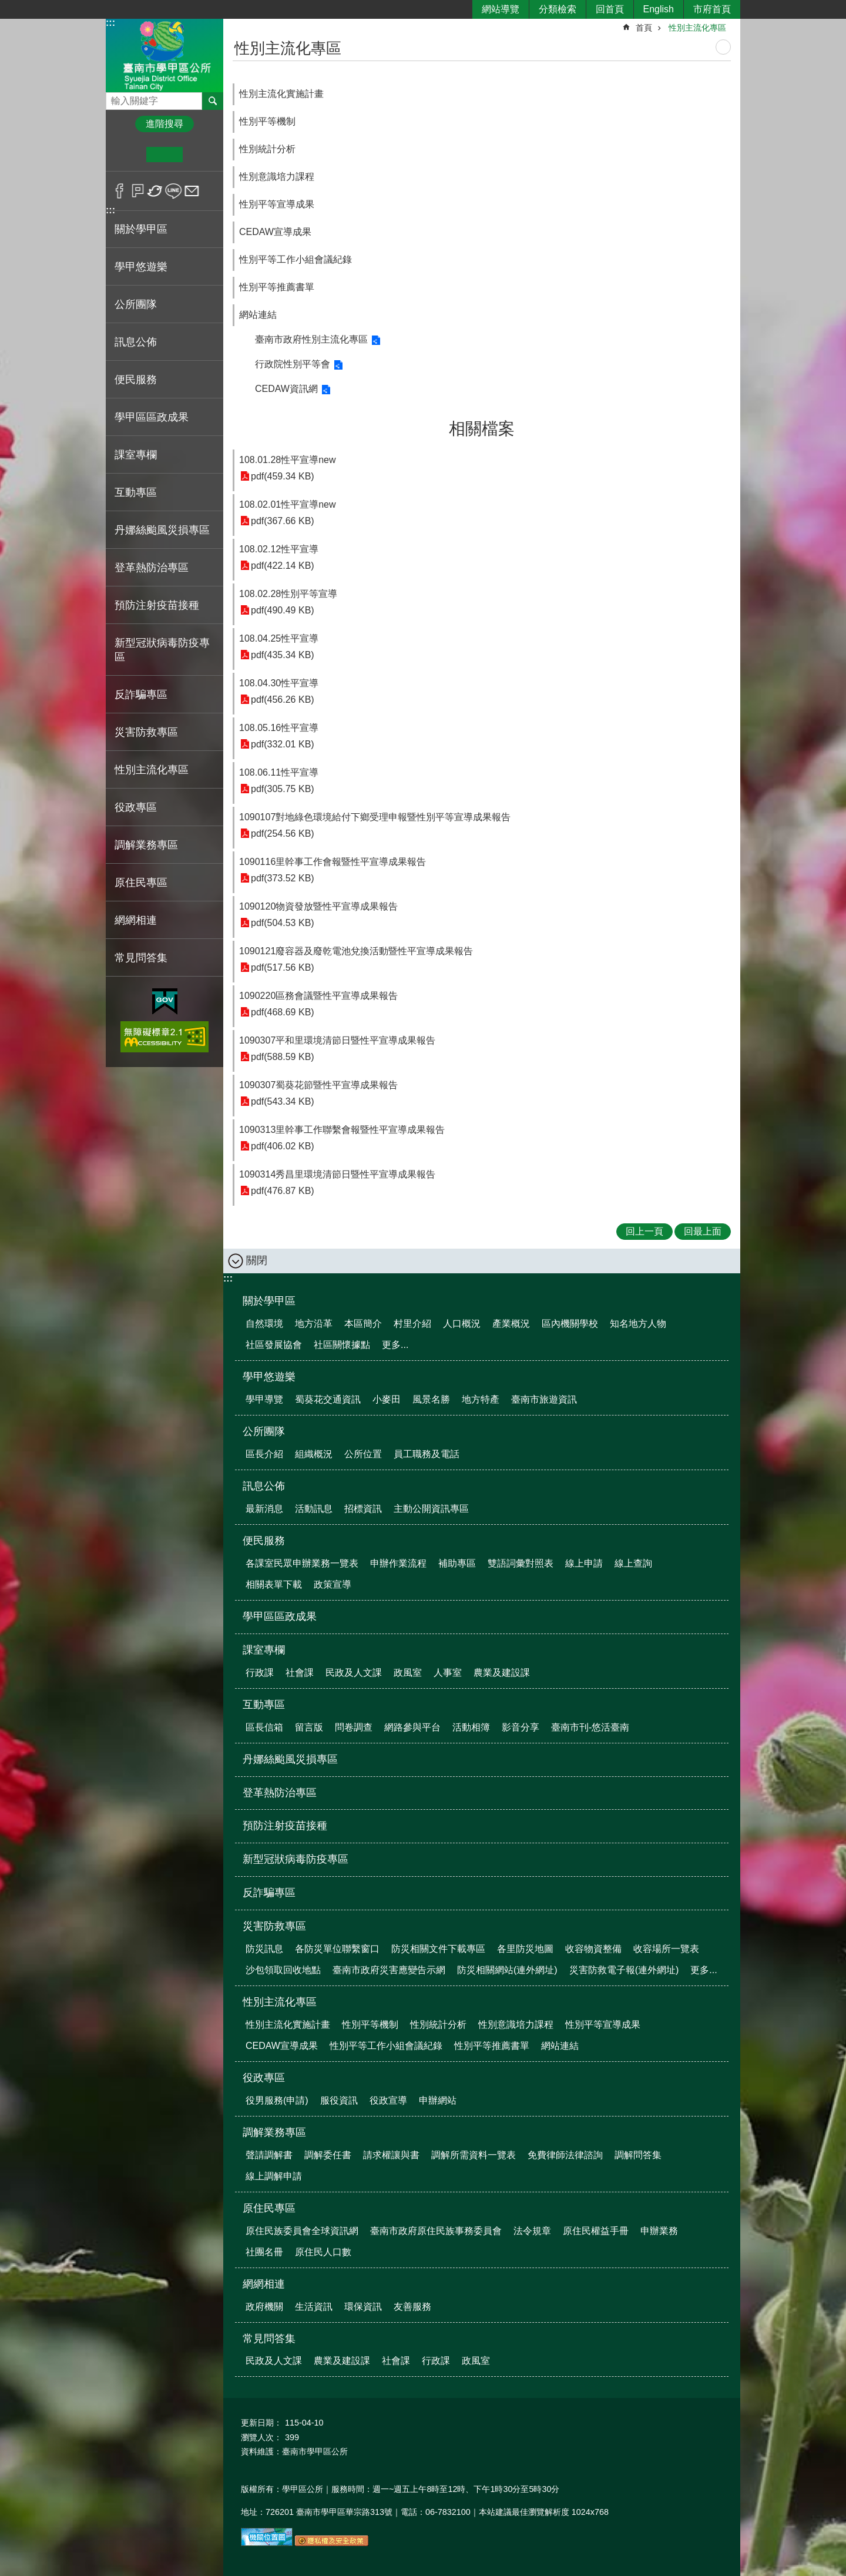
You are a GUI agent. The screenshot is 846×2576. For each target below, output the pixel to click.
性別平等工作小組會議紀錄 (295, 259)
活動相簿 (471, 1727)
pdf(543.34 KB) (282, 1101)
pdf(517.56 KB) (282, 967)
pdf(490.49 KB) (282, 610)
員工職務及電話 (426, 1454)
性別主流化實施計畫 (281, 94)
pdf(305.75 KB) (282, 789)
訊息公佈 (264, 1486)
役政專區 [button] (136, 807)
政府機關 (264, 2307)
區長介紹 (264, 1454)
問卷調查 (353, 1727)
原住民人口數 (323, 2252)
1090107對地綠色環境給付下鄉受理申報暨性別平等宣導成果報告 (375, 817)
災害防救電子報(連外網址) (624, 1970)
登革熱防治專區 (152, 567)
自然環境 (264, 1324)
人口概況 (462, 1324)
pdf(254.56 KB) (282, 833)
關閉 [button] (256, 1260)
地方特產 (480, 1399)
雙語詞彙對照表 (520, 1563)
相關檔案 (482, 429)
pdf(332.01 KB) (282, 744)
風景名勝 (431, 1399)
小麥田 (386, 1399)
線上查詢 (633, 1563)
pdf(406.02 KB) (282, 1146)
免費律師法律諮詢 (565, 2155)
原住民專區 (269, 2208)
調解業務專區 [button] (146, 845)
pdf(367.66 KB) (282, 521)
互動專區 (264, 1704)
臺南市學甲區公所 (164, 55)
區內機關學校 (570, 1324)
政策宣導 (332, 1584)
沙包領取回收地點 (283, 1970)
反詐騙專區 (141, 694)
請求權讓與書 (391, 2155)
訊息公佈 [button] (136, 342)
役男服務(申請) (277, 2100)
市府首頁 (712, 9)
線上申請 (584, 1563)
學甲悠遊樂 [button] (141, 267)
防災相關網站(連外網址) (507, 1970)
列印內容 (723, 47)
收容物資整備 (593, 1949)
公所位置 (363, 1454)
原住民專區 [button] (141, 882)
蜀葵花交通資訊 (328, 1399)
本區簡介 (363, 1324)
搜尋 (115, 98)
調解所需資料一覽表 (473, 2155)
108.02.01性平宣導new (287, 504)
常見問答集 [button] (141, 958)
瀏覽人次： (261, 2437)
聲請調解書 (269, 2155)
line (173, 191)
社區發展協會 (274, 1345)
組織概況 (314, 1454)
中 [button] (164, 154)
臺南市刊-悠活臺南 (590, 1727)
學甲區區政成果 (152, 417)
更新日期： (261, 2422)
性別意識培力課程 (276, 177)
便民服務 (264, 1541)
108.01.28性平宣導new (287, 460)
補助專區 (457, 1563)
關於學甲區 (269, 1301)
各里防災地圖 (525, 1949)
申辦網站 (437, 2100)
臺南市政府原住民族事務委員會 (436, 2231)
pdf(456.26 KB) (282, 700)
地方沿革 (314, 1324)
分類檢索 (557, 9)
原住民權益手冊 (596, 2231)
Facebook (119, 191)
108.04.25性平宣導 (278, 638)
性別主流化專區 (697, 27)
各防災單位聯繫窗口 (337, 1949)
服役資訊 (339, 2100)
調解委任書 (327, 2155)
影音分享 (520, 1727)
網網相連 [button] (136, 920)
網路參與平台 (412, 1727)
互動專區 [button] (136, 492)
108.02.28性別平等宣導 (288, 594)
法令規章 (532, 2231)
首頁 (644, 27)
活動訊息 (314, 1509)
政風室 (408, 1673)
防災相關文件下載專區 (438, 1949)
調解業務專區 (274, 2132)
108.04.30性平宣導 (278, 683)
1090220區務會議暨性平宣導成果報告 (318, 996)
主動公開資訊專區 (431, 1509)
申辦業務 (659, 2231)
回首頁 (610, 9)
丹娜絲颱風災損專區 (162, 530)
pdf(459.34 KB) (282, 476)
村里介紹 (412, 1324)
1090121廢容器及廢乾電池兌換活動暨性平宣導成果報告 (356, 951)
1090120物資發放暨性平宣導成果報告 (318, 906)
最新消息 (264, 1509)
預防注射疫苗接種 (157, 605)
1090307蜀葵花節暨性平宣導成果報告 (318, 1085)
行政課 (260, 1673)
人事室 (448, 1673)
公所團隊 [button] (136, 304)
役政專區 (264, 2078)
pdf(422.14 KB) (282, 566)
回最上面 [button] (702, 1231)
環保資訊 (363, 2307)
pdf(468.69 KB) (282, 1012)
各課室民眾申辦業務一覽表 (302, 1563)
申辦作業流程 (398, 1563)
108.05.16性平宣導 (278, 728)
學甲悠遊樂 (269, 1377)
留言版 (309, 1727)
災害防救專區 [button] (146, 732)
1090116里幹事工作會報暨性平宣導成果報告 (332, 862)
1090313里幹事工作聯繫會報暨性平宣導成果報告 (342, 1130)
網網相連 (264, 2284)
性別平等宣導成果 (276, 204)
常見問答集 (269, 2338)
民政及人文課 (353, 1673)
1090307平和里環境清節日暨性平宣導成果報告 (337, 1040)
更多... (395, 1345)
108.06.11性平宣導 (278, 772)
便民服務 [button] (136, 379)
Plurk (138, 191)
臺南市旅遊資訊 (544, 1399)
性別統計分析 (267, 149)
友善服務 (412, 2307)
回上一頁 (644, 1231)
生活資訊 (314, 2307)
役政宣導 (388, 2100)
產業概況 (511, 1324)
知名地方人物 (638, 1324)
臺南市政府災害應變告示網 (389, 1970)
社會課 (300, 1673)
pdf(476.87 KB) (282, 1191)
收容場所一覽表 (666, 1949)
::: (110, 23)
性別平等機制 (267, 121)
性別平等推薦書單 (276, 287)
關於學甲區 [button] (141, 229)
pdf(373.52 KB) (282, 878)
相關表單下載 (274, 1584)
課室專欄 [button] (136, 455)
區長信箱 (264, 1727)
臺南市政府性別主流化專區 (311, 339)
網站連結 (258, 315)
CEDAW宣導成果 (275, 232)
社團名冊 (264, 2252)
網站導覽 (500, 9)
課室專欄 (264, 1650)
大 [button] (201, 154)
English (658, 9)
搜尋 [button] (212, 101)
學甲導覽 (264, 1399)
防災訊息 (264, 1949)
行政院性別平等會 (292, 364)
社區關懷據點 (342, 1345)
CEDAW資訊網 (286, 389)
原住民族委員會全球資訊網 (302, 2231)
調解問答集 (638, 2155)
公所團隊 (264, 1431)
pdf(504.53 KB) (282, 923)
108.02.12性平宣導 (278, 549)
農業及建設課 (502, 1673)
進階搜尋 (164, 124)
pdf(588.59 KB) (282, 1057)
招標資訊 (363, 1509)
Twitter (155, 191)
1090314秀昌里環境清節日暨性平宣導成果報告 (337, 1174)
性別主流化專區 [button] (152, 770)
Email (192, 191)
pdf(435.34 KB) (282, 655)
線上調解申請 (274, 2176)
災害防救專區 (274, 1926)
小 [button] (128, 154)
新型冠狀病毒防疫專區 (162, 650)
